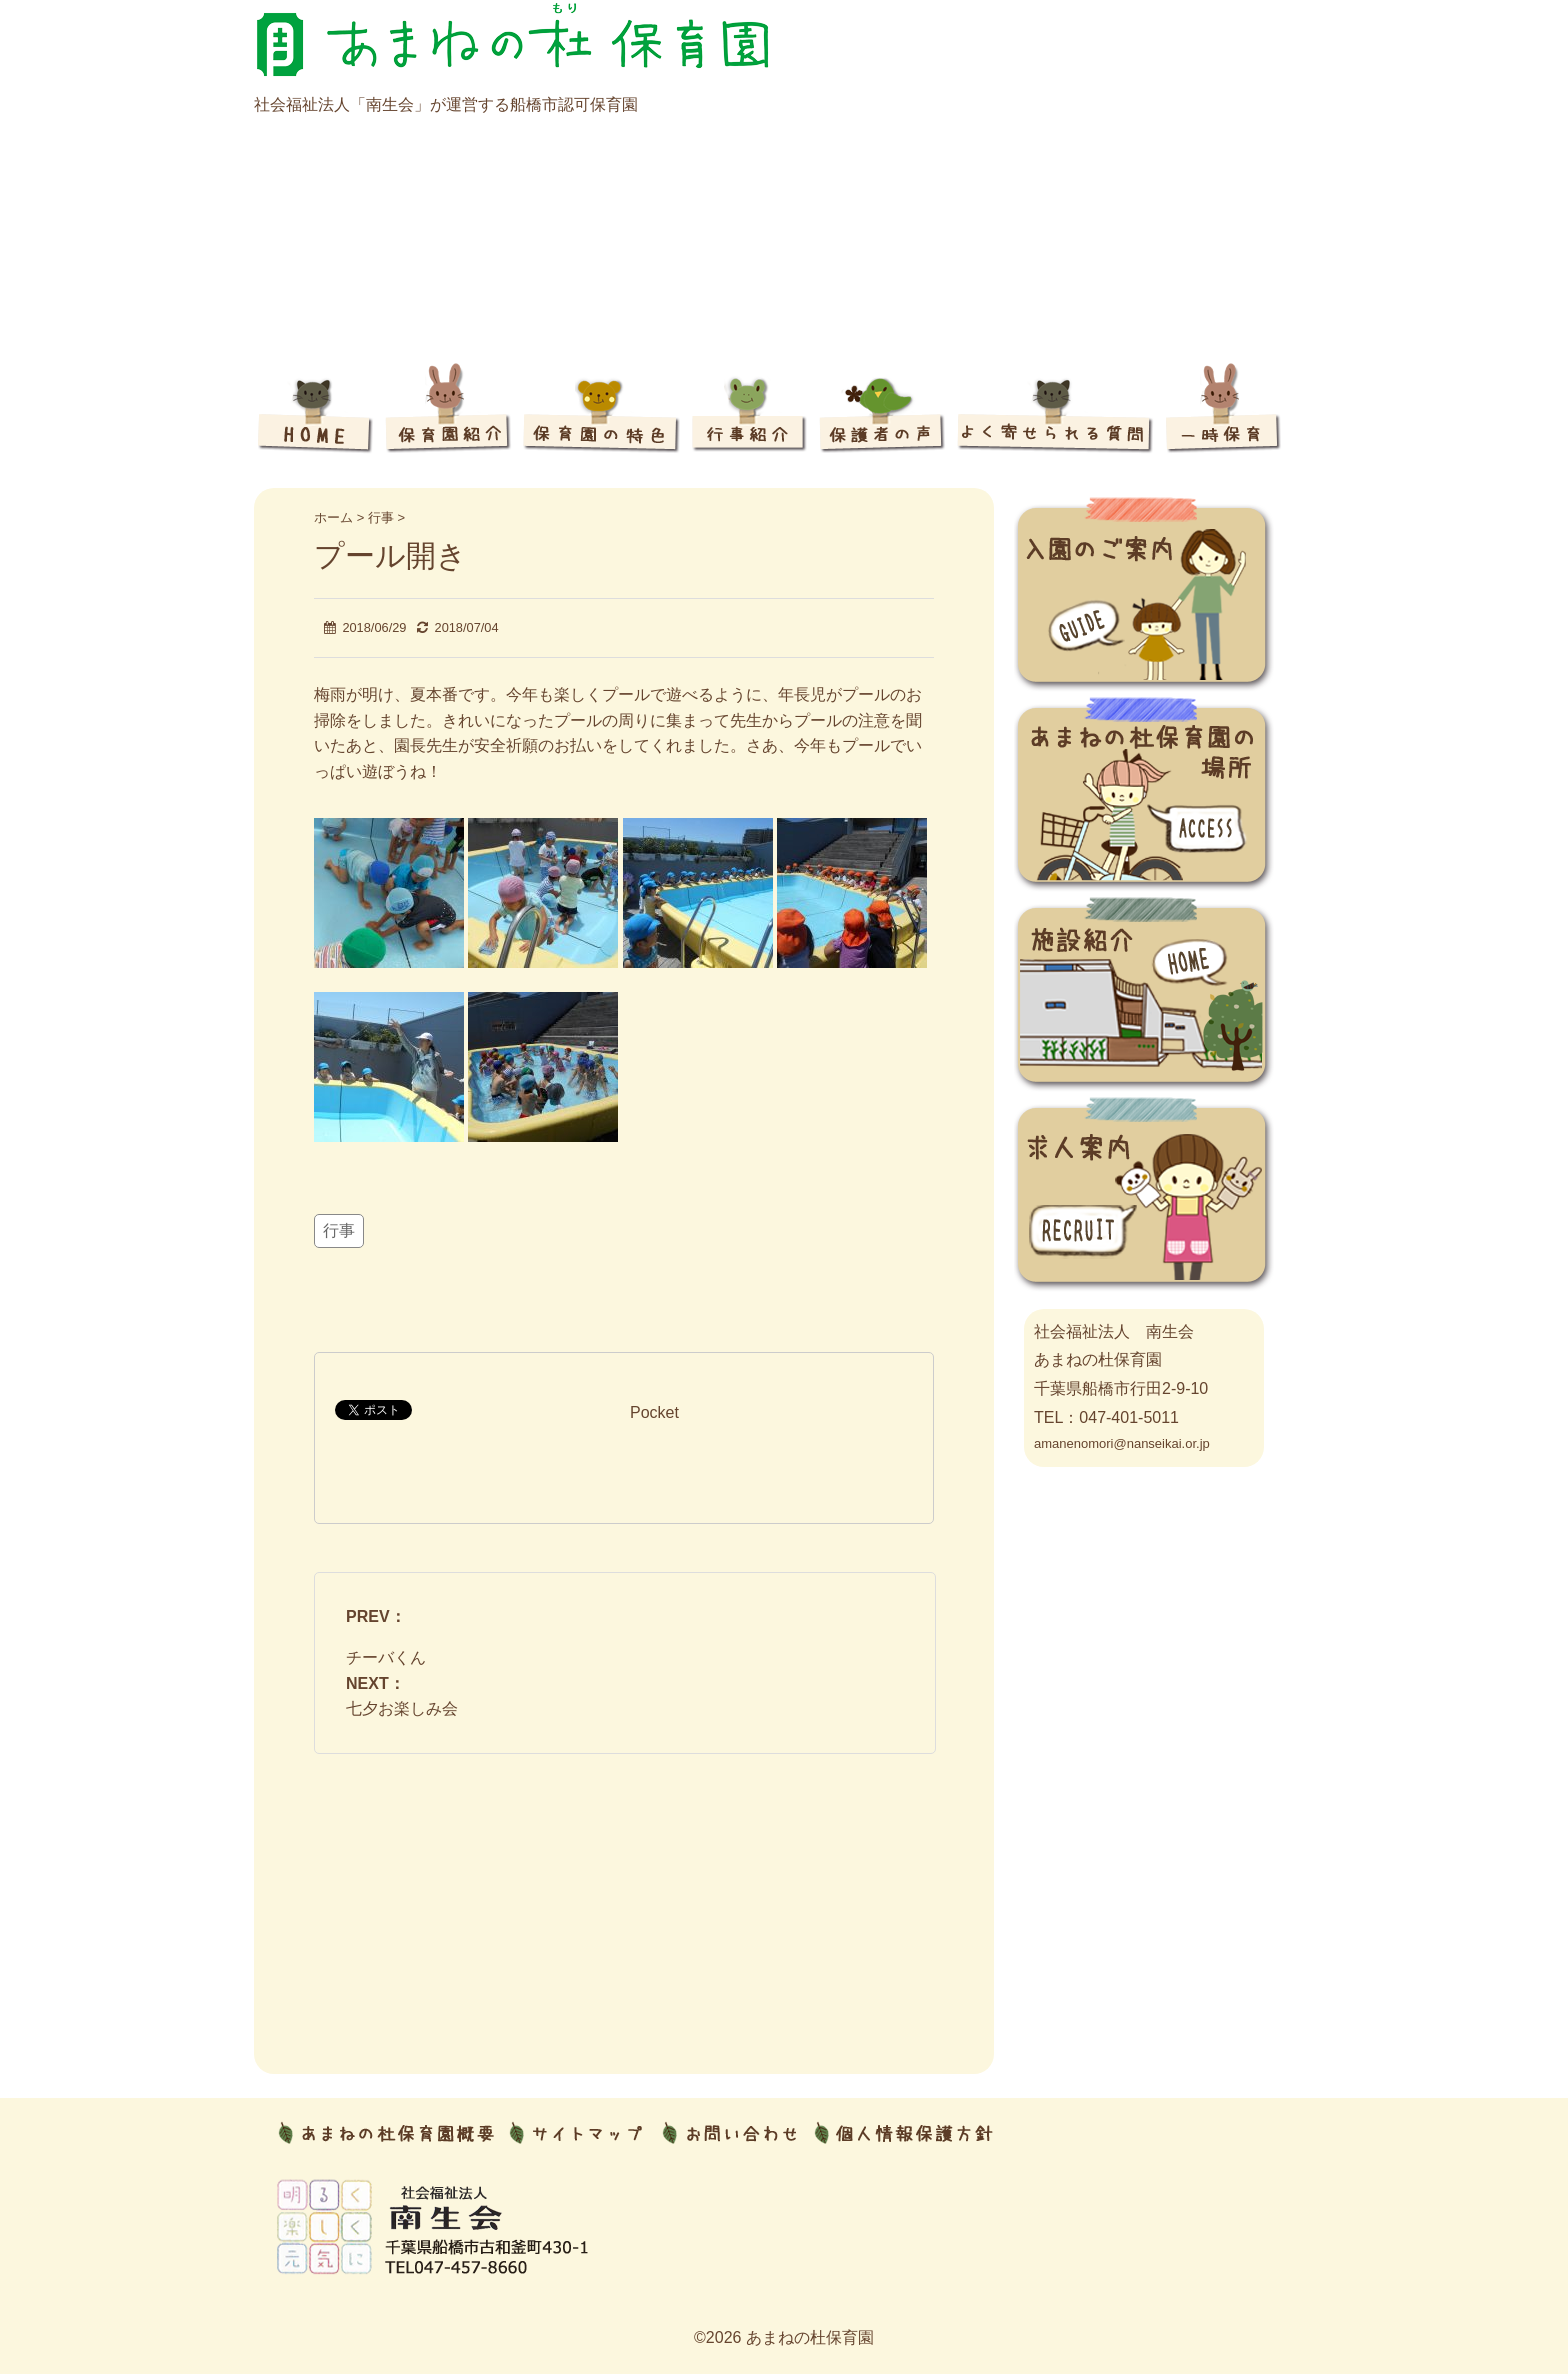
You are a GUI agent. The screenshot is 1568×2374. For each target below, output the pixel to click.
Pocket (654, 1412)
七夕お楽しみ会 (402, 1708)
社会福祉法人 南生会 (1114, 1331)
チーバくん (386, 1657)
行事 (339, 1230)
